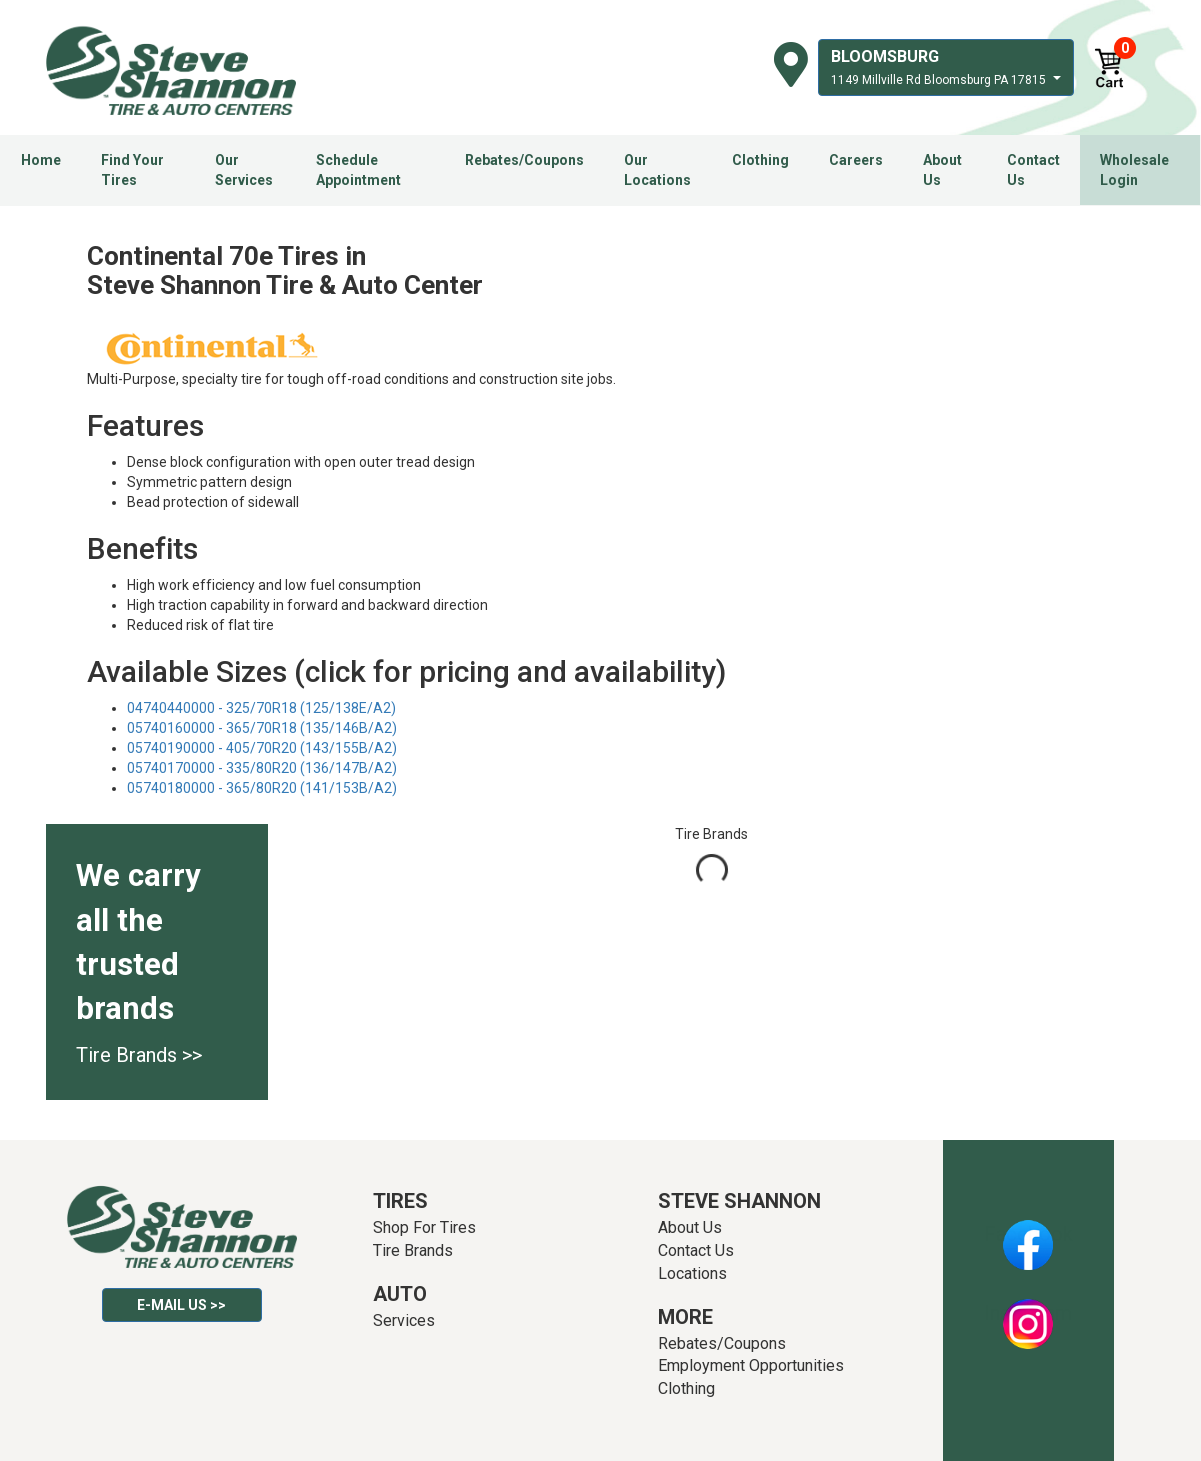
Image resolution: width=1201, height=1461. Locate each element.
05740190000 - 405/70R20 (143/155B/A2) (262, 748)
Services (404, 1320)
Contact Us (1033, 170)
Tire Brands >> (139, 1055)
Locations (692, 1273)
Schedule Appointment (358, 170)
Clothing (760, 160)
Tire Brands (413, 1250)
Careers (856, 160)
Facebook (1028, 1234)
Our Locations (657, 170)
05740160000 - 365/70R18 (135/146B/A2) (262, 728)
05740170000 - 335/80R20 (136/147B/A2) (262, 768)
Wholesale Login (1134, 170)
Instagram (1028, 1313)
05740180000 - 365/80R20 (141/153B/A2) (262, 788)
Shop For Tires (424, 1227)
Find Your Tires (132, 170)
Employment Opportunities (751, 1365)
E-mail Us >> (181, 1305)
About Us (942, 170)
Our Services (244, 170)
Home (41, 160)
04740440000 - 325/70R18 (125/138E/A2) (261, 708)
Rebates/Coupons (524, 160)
